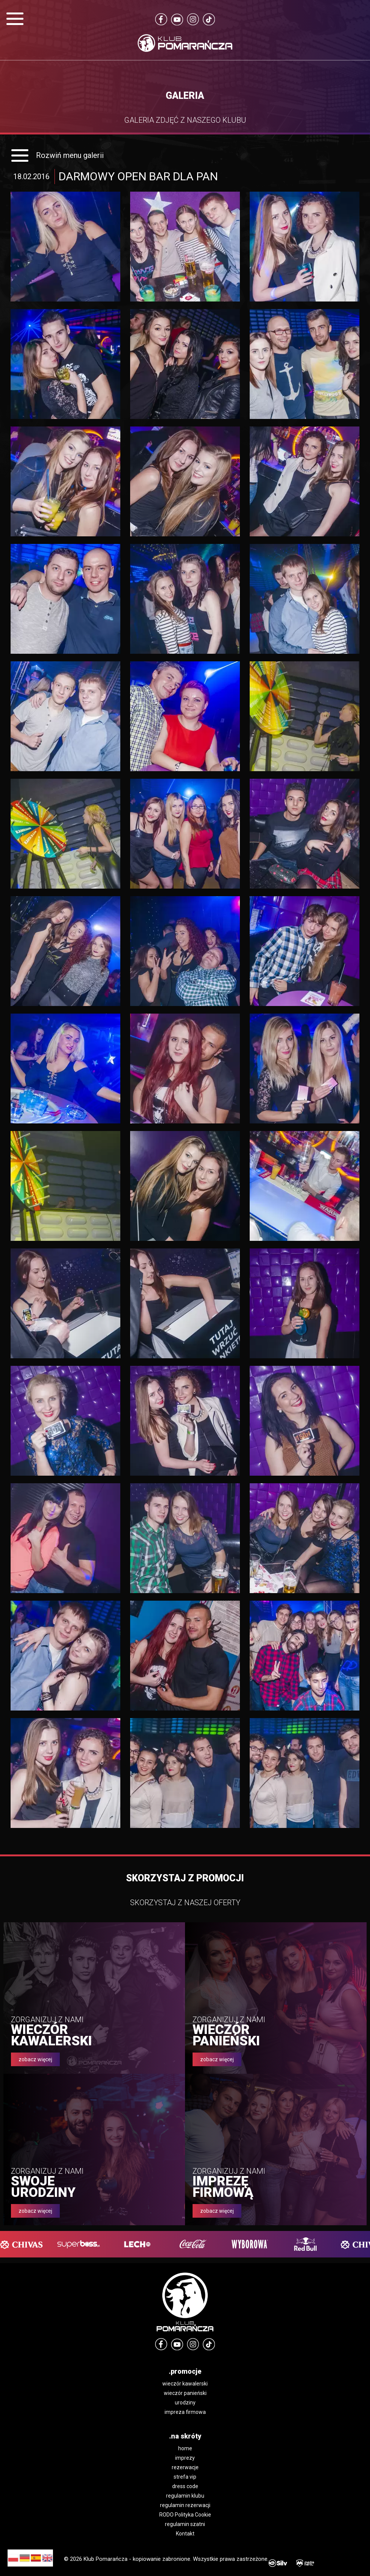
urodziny (185, 2402)
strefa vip (185, 2477)
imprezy (185, 2458)
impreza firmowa (185, 2412)
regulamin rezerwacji (185, 2505)
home (185, 2448)
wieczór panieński (185, 2393)
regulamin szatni (185, 2524)
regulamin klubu (185, 2496)
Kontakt (185, 2534)
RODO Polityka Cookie (185, 2515)
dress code (185, 2486)
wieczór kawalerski (185, 2384)
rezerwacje (185, 2467)
